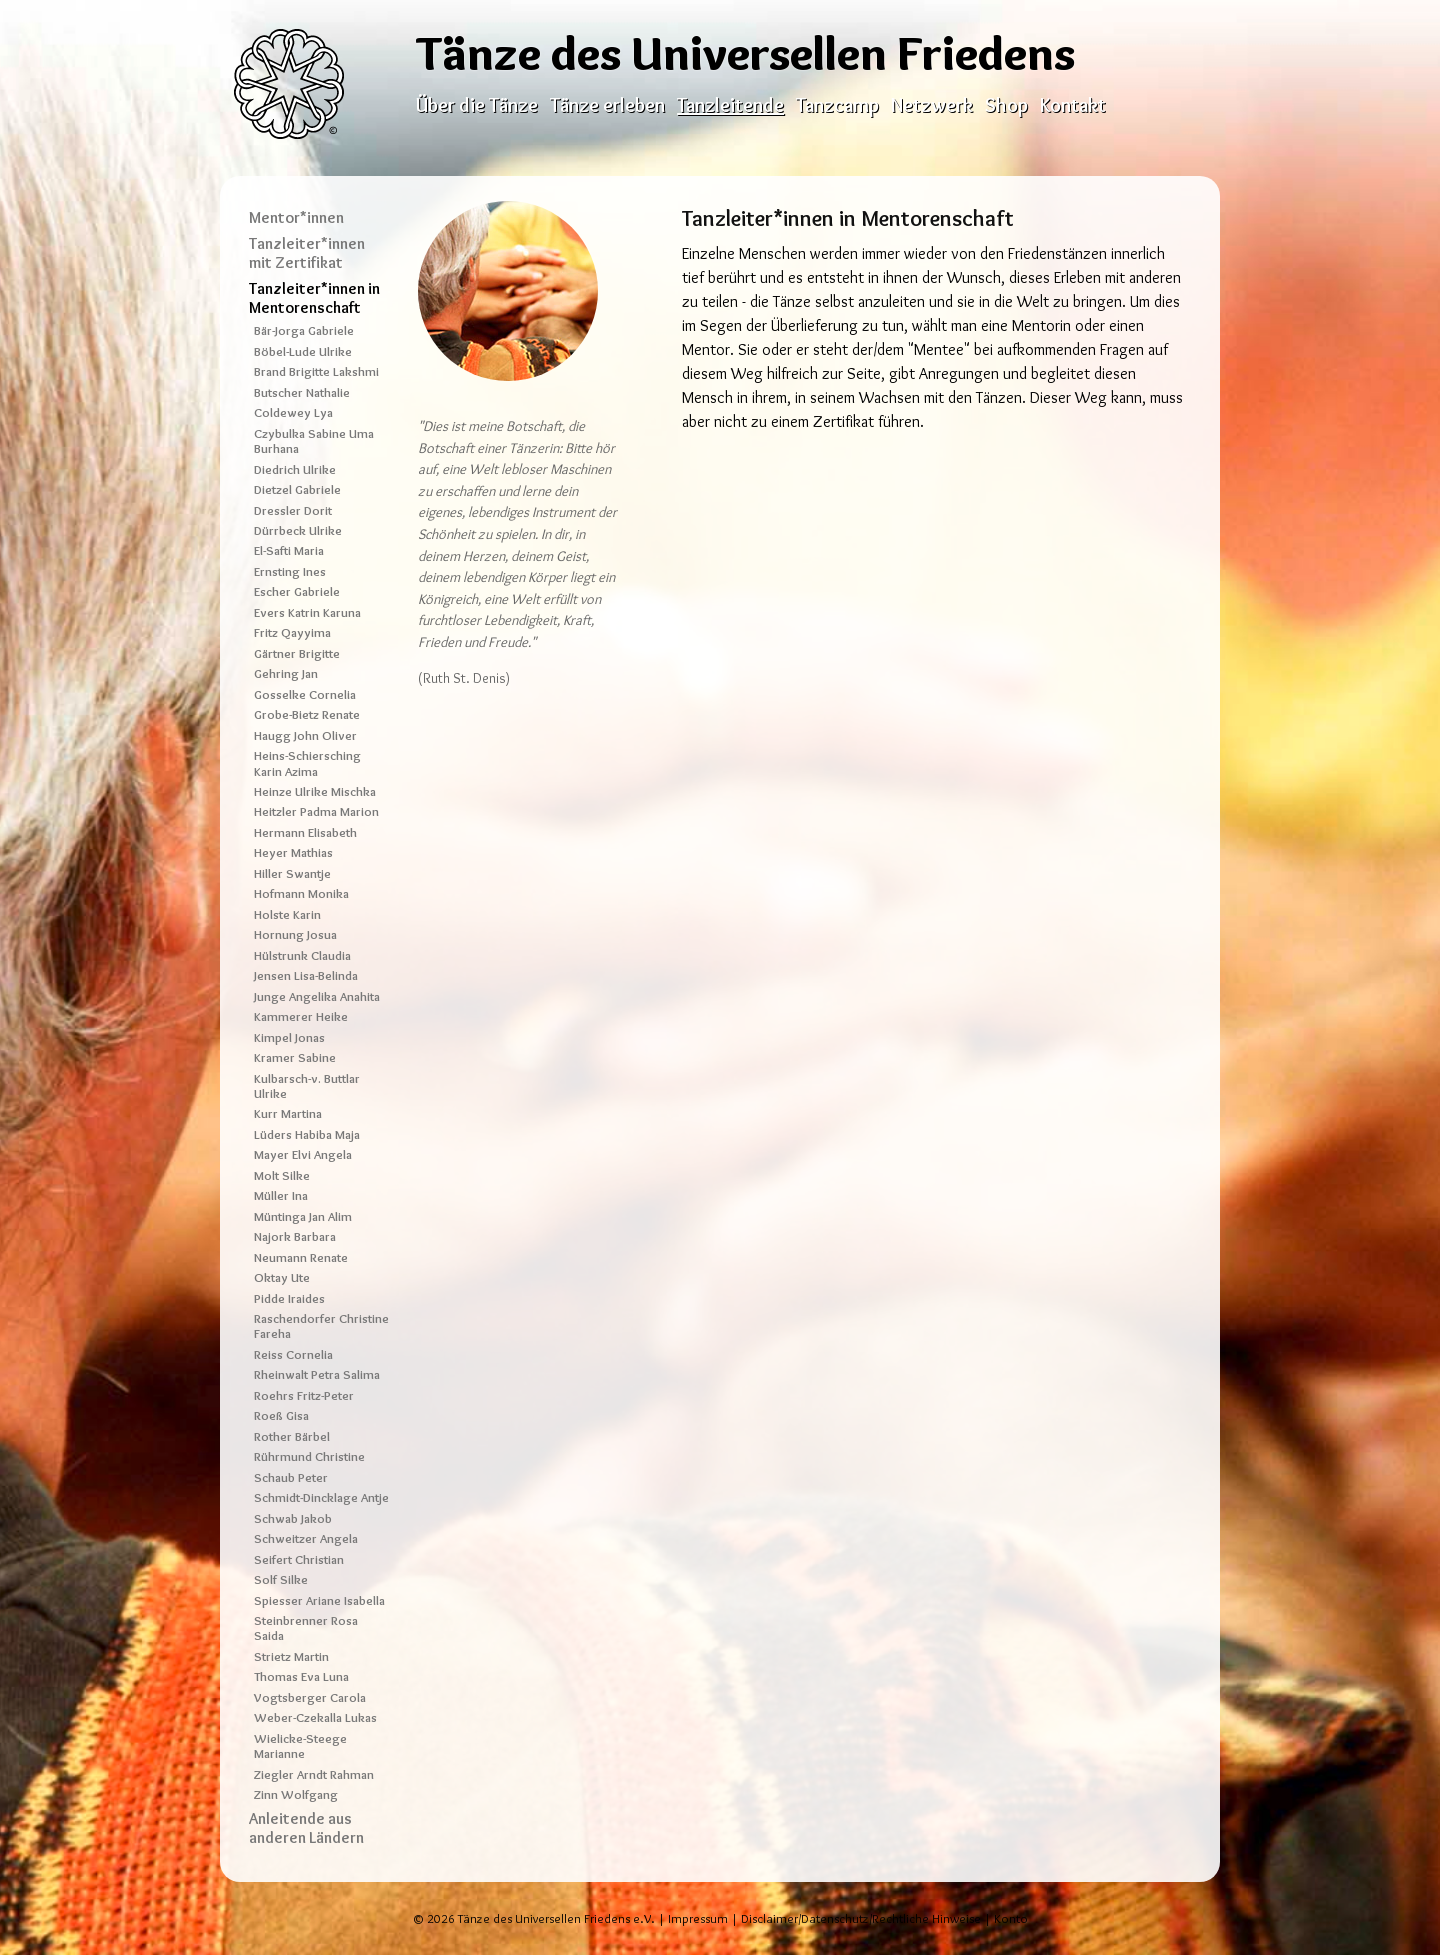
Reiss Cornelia (293, 1354)
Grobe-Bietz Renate (307, 714)
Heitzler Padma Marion (316, 811)
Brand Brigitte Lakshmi (316, 371)
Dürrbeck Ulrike (298, 530)
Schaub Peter (291, 1477)
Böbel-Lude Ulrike (303, 351)
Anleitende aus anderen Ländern (306, 1828)
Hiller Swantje (292, 873)
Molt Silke (282, 1175)
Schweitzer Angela (306, 1538)
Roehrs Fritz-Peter (304, 1395)
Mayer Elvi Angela (303, 1154)
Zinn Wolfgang (296, 1794)
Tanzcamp (837, 105)
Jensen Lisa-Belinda (306, 975)
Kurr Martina (288, 1113)
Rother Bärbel (292, 1436)
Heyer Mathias (293, 852)
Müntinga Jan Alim (303, 1216)
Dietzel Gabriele (297, 489)
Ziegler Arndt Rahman (314, 1774)
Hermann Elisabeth (305, 832)
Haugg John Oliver (305, 735)
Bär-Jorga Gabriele (304, 330)
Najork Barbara (295, 1236)
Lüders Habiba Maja (307, 1134)
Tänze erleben (607, 105)
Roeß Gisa (281, 1415)
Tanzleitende (730, 105)
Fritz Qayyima (292, 632)
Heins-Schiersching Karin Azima (307, 763)
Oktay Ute (282, 1277)
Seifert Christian (299, 1559)
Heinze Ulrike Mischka (315, 791)
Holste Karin (287, 914)
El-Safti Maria (289, 550)
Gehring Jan (286, 673)
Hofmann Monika (301, 893)
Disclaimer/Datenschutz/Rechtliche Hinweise (861, 1918)
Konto (1011, 1918)
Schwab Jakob (293, 1518)
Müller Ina (281, 1195)
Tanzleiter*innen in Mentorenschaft (314, 298)
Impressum (698, 1918)
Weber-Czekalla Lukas (315, 1717)
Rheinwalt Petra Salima (317, 1374)
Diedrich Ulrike (295, 469)
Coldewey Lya (293, 412)
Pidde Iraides (289, 1298)
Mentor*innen (296, 217)
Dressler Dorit (293, 510)
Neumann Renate (301, 1257)
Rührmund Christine (309, 1456)
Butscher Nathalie (302, 392)
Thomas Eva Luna (301, 1676)
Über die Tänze (477, 105)
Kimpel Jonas (289, 1037)
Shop (1006, 105)
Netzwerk (932, 105)
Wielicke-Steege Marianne (300, 1746)
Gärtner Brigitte (297, 653)
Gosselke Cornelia (305, 694)
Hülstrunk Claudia (302, 955)
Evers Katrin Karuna (307, 612)
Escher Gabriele (297, 591)
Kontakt (1073, 105)
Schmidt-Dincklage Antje (321, 1497)
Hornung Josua (295, 934)
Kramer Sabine (295, 1057)
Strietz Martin (291, 1656)
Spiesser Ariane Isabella (319, 1600)
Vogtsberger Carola (310, 1697)
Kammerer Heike (301, 1016)
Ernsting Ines (290, 571)
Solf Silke (281, 1579)
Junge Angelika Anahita (317, 996)
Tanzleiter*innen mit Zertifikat (307, 253)
